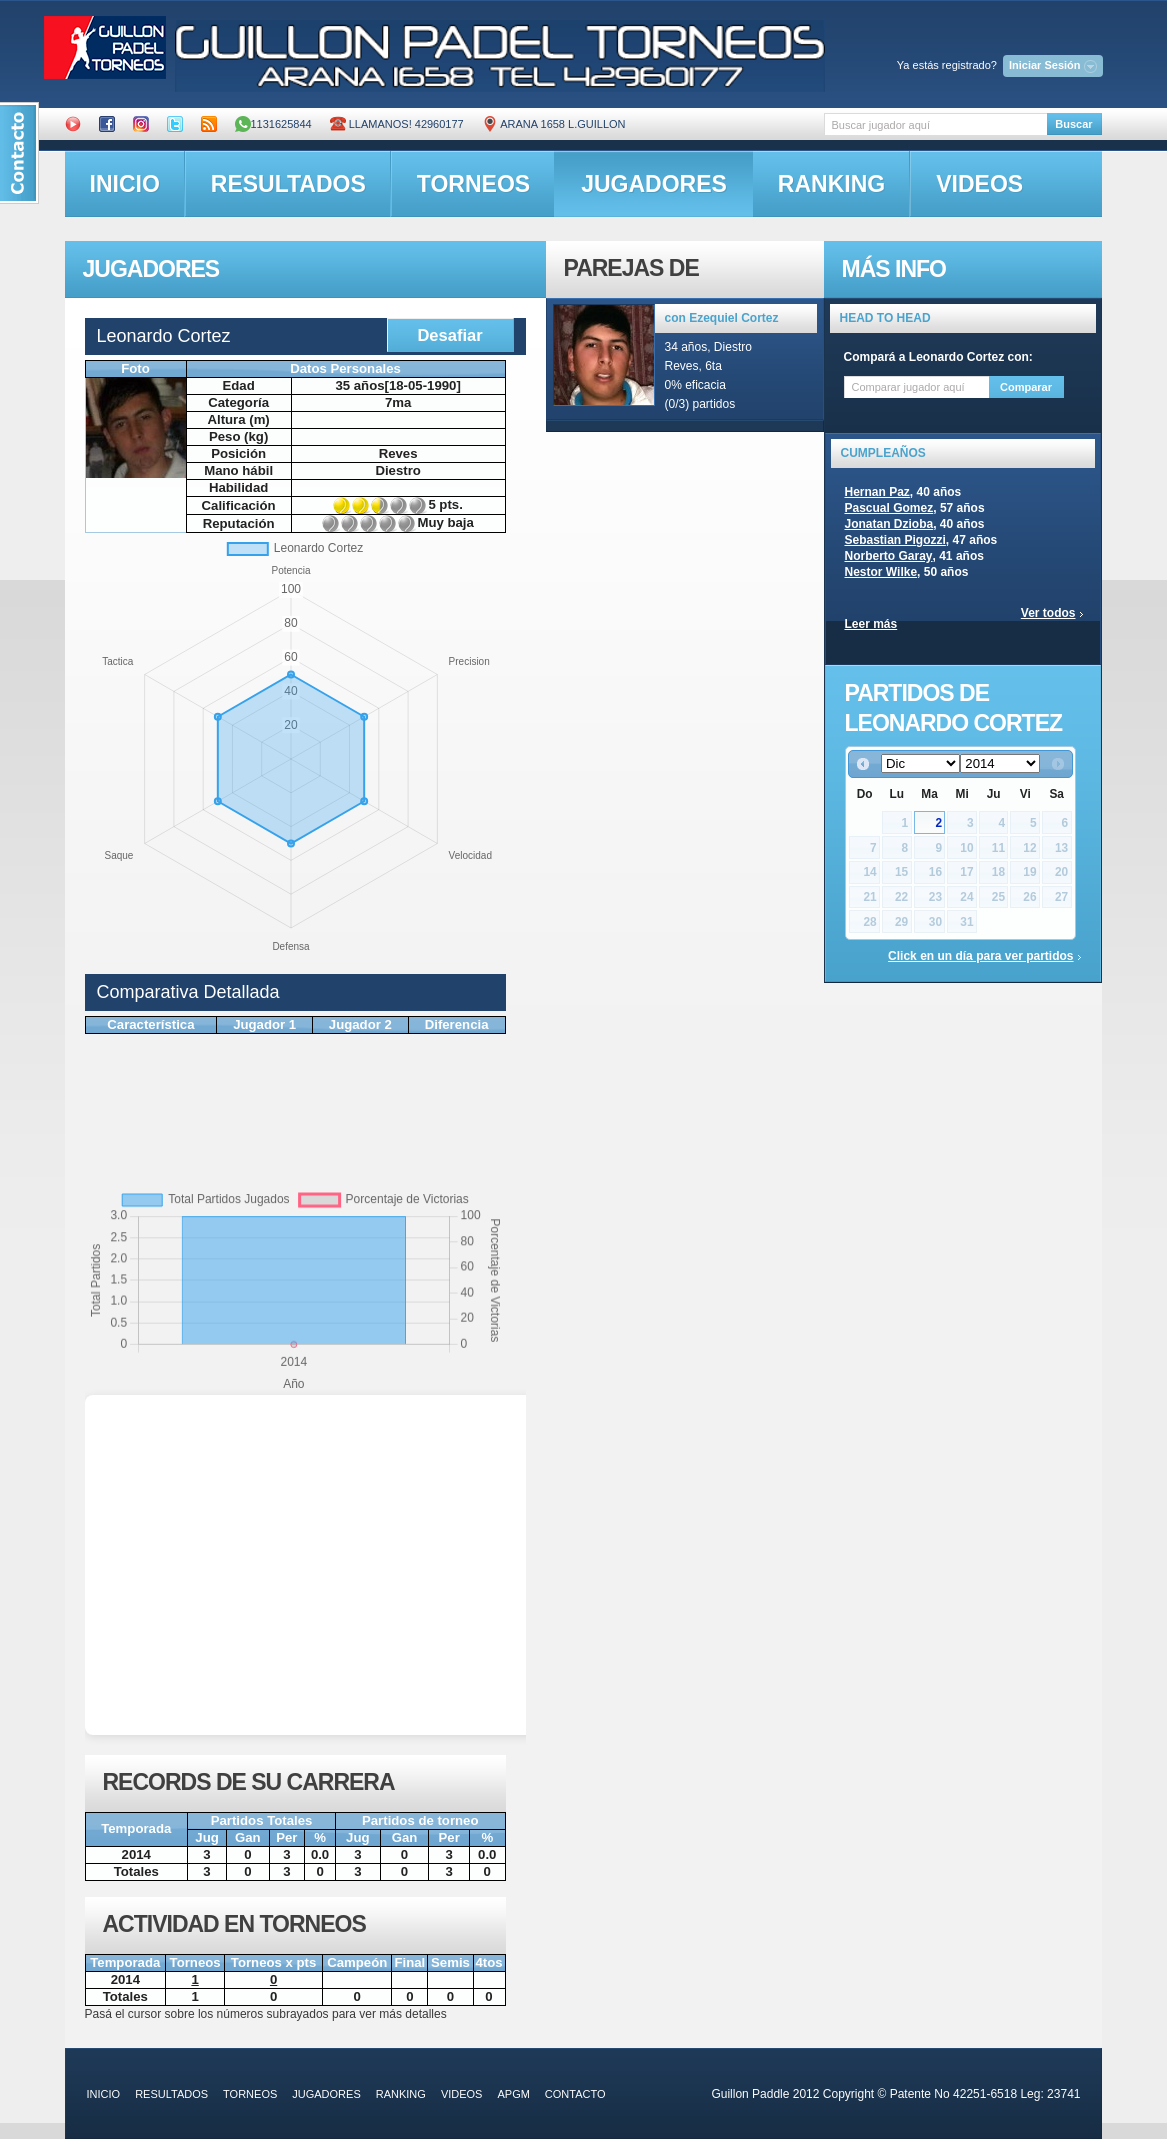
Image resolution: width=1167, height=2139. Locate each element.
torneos (473, 184)
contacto (575, 2094)
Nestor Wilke (881, 572)
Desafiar (449, 335)
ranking (831, 184)
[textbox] (935, 124)
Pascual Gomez (889, 508)
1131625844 (273, 124)
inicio (125, 184)
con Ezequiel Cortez (722, 318)
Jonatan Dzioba (889, 524)
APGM (513, 2094)
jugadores (654, 184)
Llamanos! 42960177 (397, 124)
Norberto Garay (889, 556)
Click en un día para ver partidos (980, 956)
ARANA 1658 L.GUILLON (554, 124)
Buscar (1073, 124)
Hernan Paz (877, 492)
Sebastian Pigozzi (895, 540)
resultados (288, 184)
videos (979, 184)
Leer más (871, 624)
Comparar (1026, 387)
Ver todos (1048, 613)
